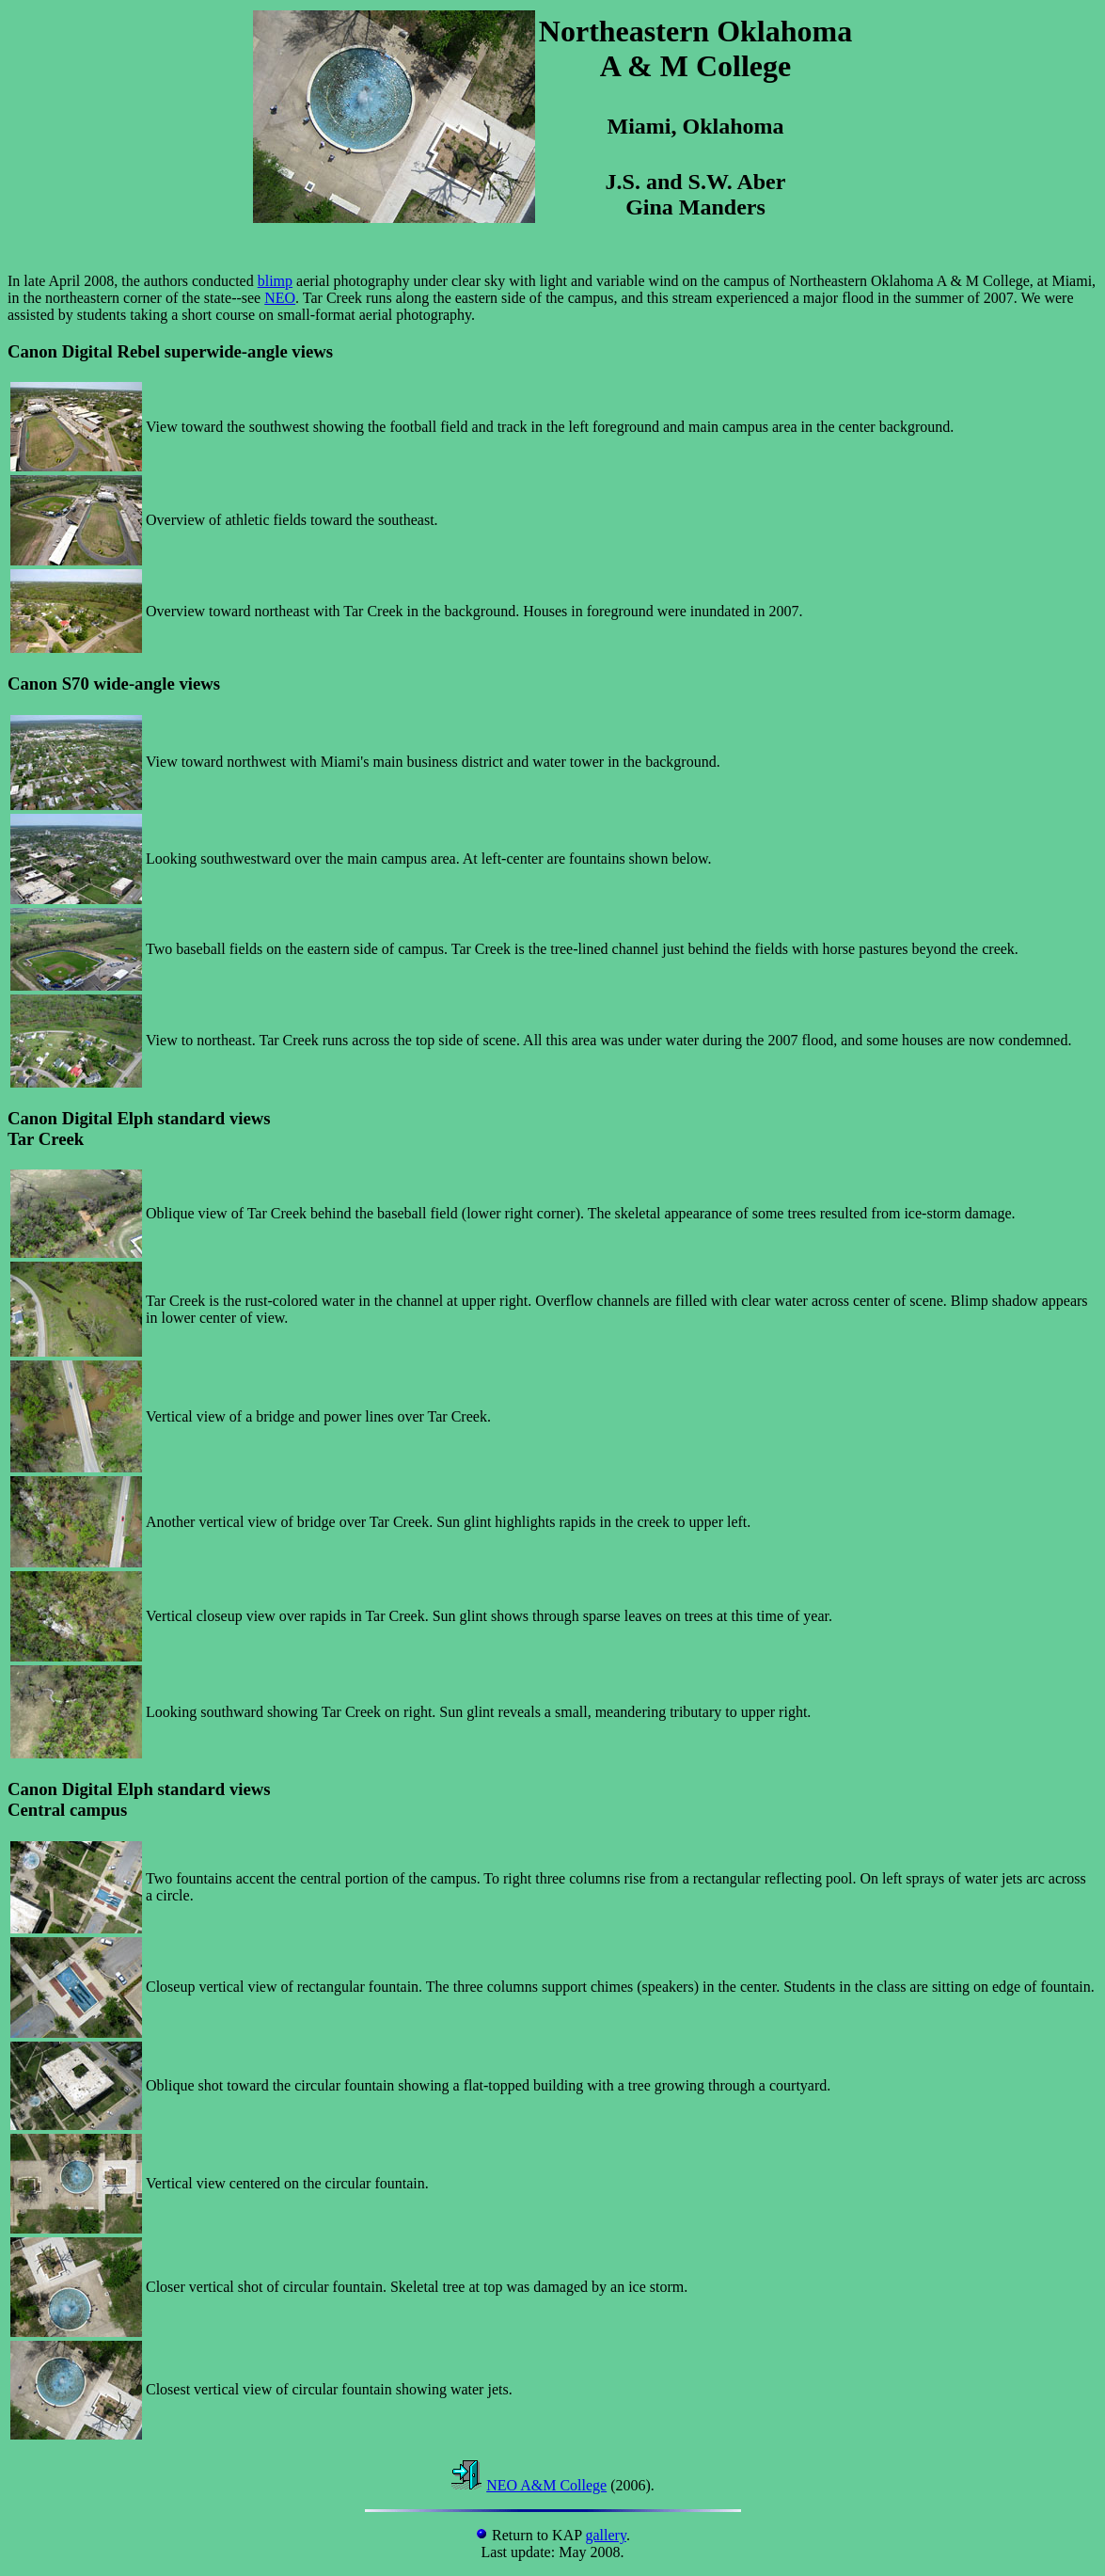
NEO (279, 298)
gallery (606, 2535)
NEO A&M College (546, 2485)
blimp (275, 281)
